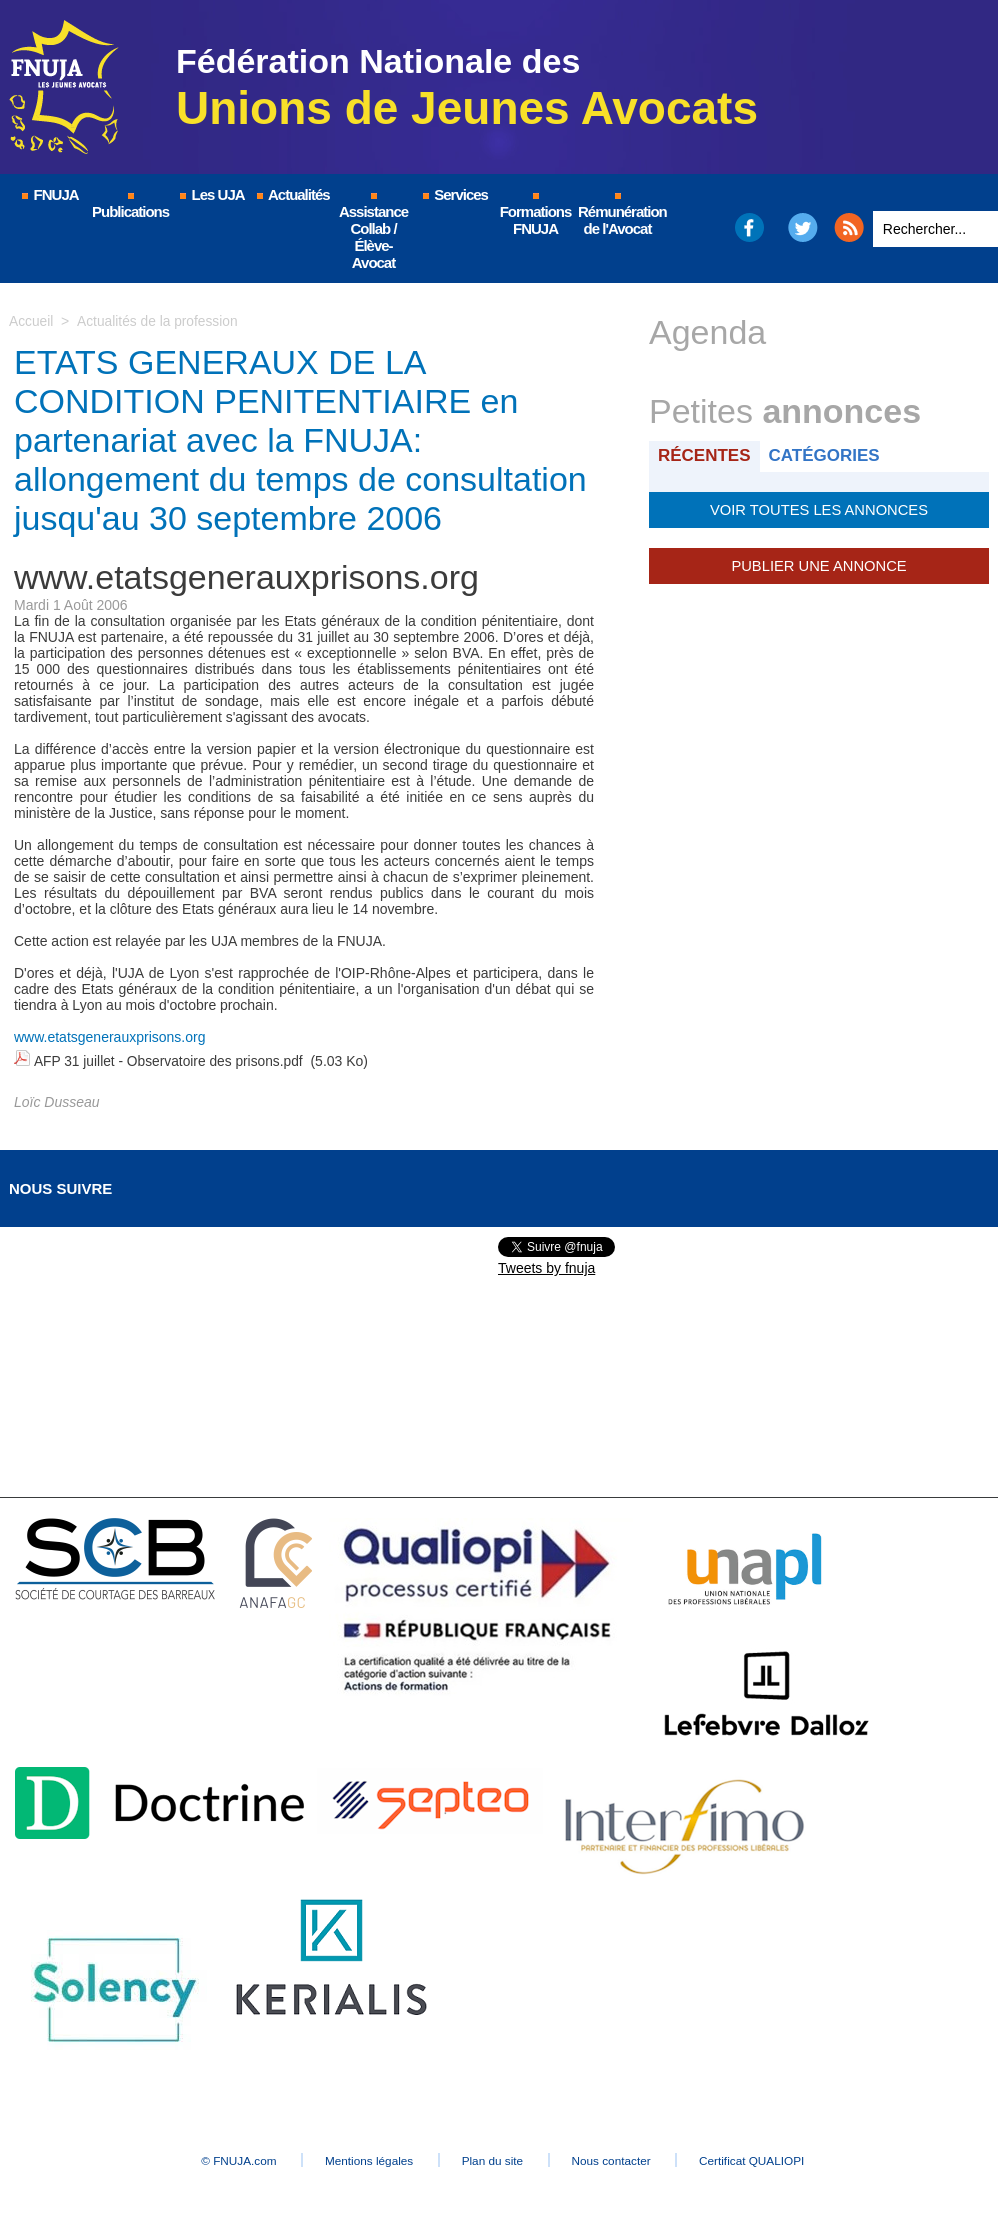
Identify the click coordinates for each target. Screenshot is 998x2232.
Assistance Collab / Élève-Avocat (373, 232)
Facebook (748, 227)
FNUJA (49, 194)
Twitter (803, 227)
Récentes (705, 455)
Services (454, 194)
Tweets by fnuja (546, 1266)
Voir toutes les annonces (818, 509)
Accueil (31, 321)
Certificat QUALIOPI (774, 2158)
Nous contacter (623, 2158)
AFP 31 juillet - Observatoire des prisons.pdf (170, 1060)
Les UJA (211, 194)
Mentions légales (359, 2158)
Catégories (827, 455)
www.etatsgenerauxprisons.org (109, 1037)
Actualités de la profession (158, 321)
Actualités (292, 194)
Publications (130, 206)
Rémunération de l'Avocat (618, 215)
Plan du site (493, 2158)
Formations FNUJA (536, 215)
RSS (849, 227)
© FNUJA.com (218, 2158)
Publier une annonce (819, 565)
